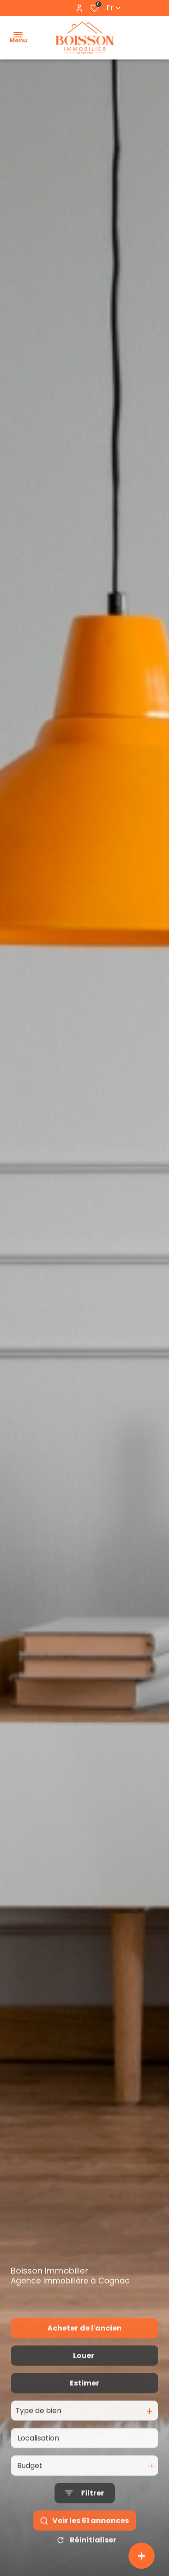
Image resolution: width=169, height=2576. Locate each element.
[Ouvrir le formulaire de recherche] (85, 2513)
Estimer (84, 2403)
